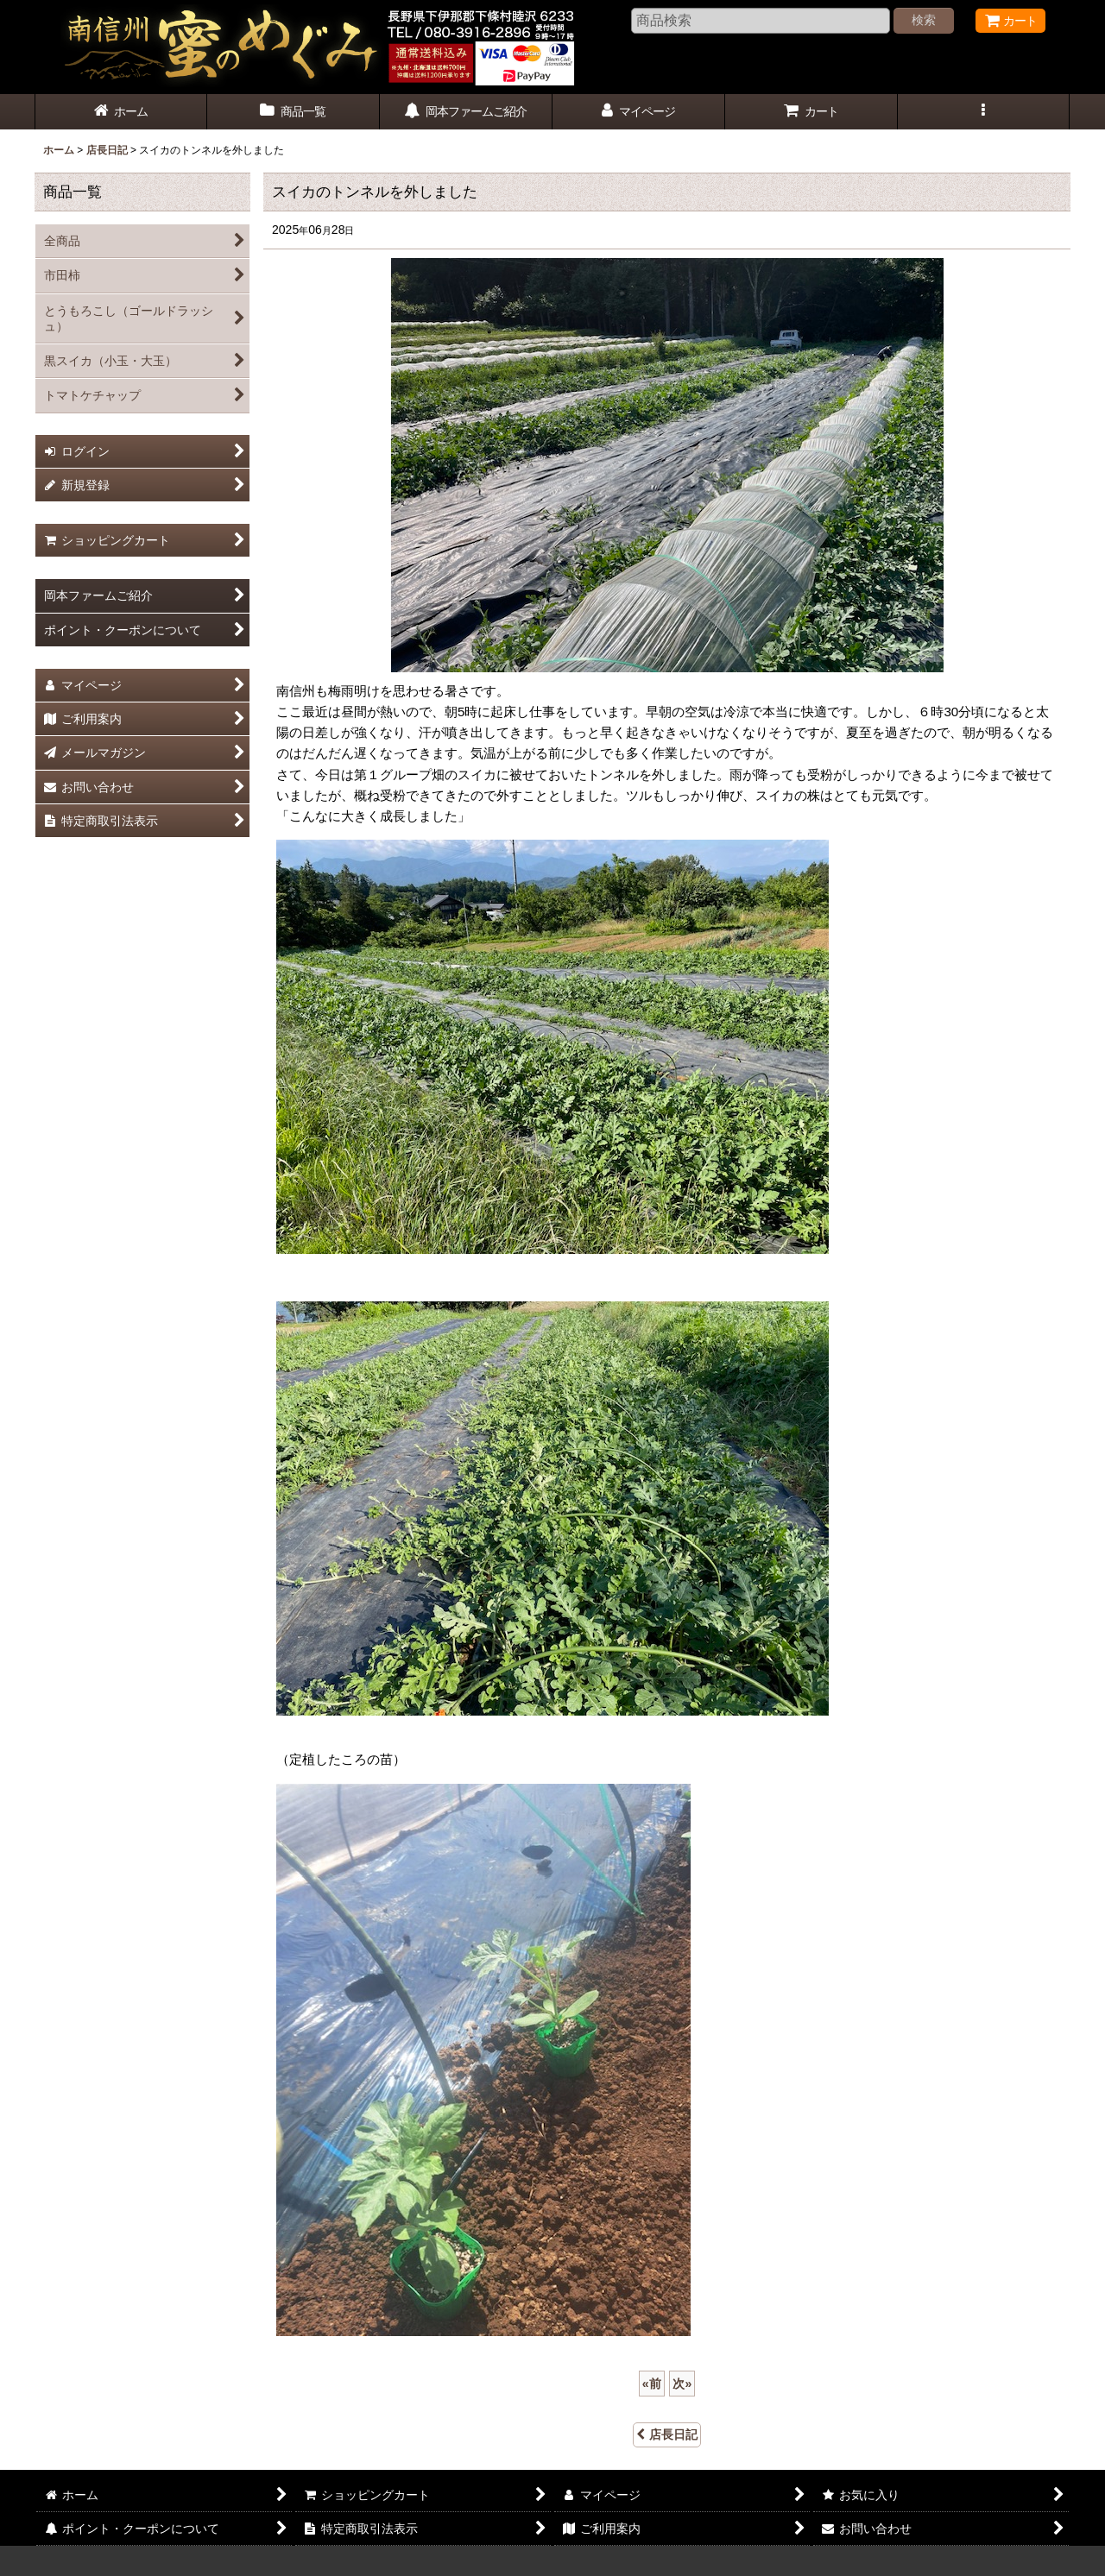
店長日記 (667, 2434)
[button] (984, 111)
